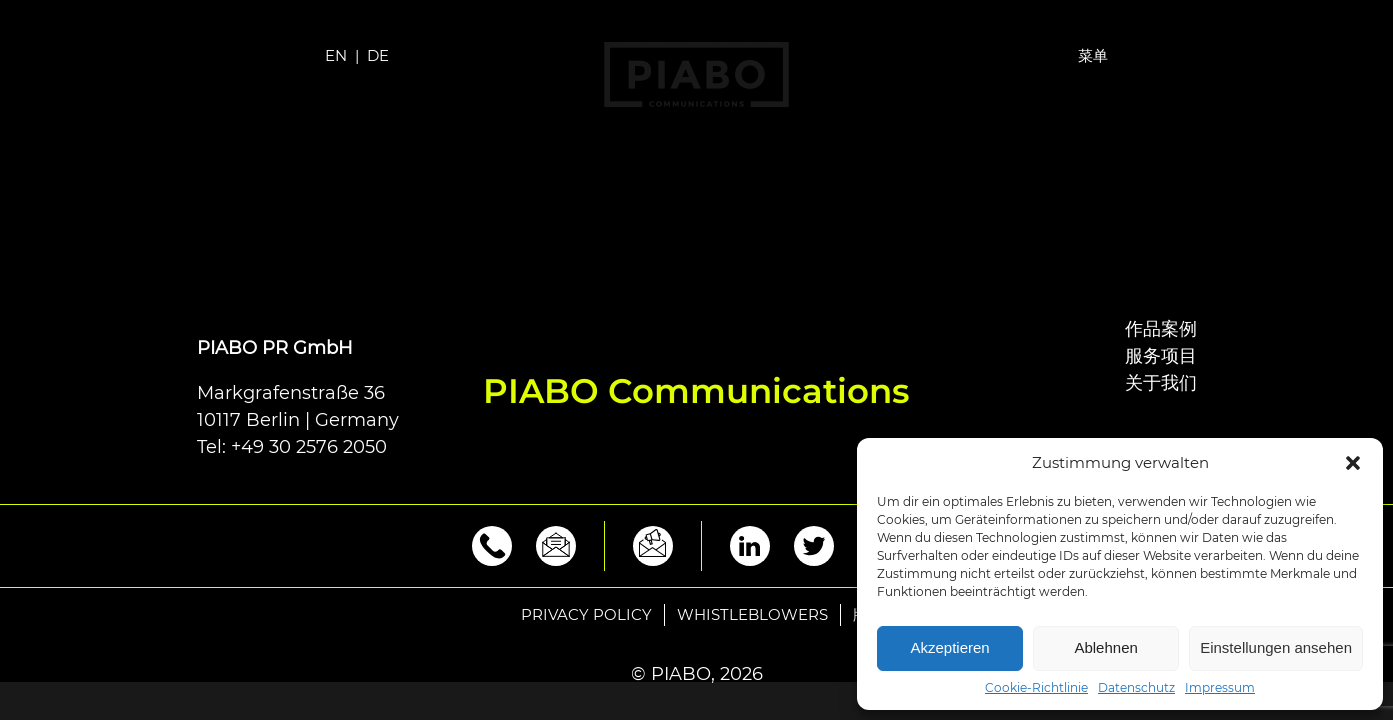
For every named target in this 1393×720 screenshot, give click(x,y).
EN (336, 55)
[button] (1353, 463)
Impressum (1220, 688)
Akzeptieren (949, 647)
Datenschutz (1136, 688)
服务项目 (1161, 356)
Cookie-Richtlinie (1036, 688)
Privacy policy (586, 614)
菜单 (1093, 55)
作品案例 (1161, 329)
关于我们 (1161, 383)
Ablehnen (1105, 647)
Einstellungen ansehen (1276, 647)
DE (378, 55)
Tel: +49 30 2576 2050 (292, 447)
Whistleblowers (752, 614)
